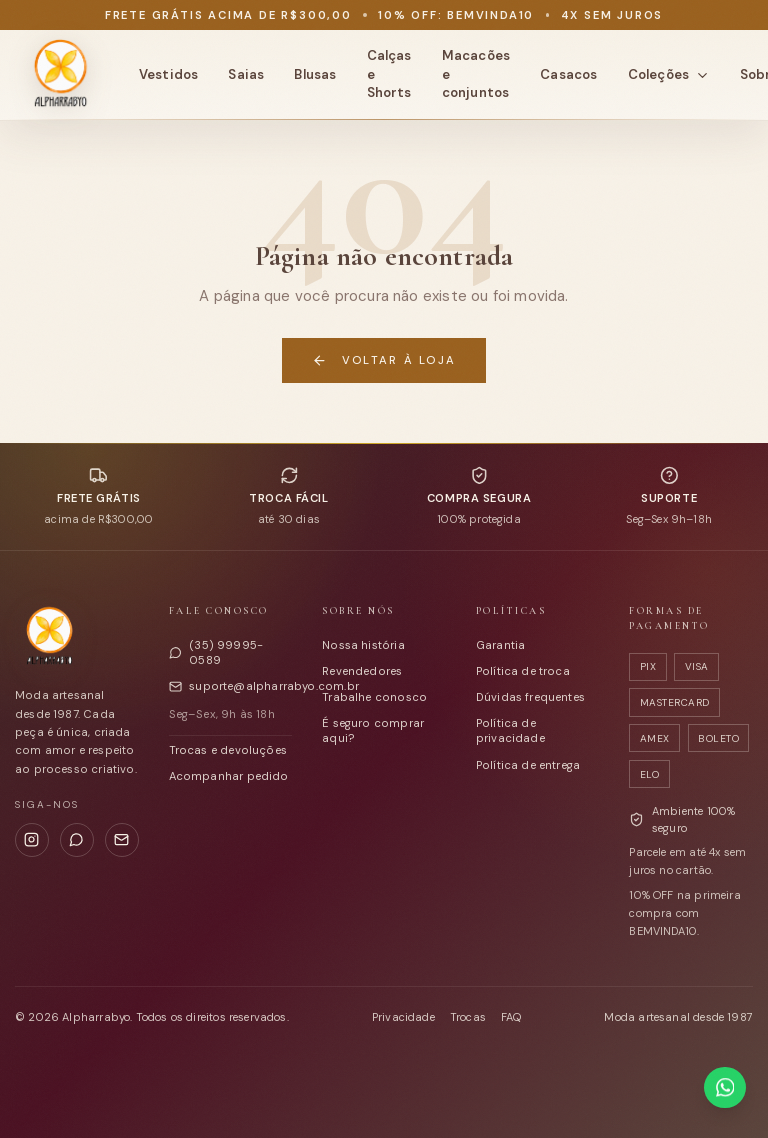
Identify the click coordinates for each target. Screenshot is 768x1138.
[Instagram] (32, 840)
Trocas (468, 1017)
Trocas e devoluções (228, 750)
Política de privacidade (510, 730)
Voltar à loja (384, 360)
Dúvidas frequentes (530, 697)
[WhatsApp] (77, 840)
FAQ (511, 1017)
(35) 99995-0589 (216, 652)
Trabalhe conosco (374, 697)
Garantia (500, 645)
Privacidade (403, 1017)
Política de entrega (528, 765)
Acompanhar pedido (229, 776)
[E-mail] (122, 840)
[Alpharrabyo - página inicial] (60, 75)
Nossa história (363, 645)
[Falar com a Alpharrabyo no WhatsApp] (724, 1087)
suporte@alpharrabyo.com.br (231, 686)
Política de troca (523, 671)
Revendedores (362, 671)
